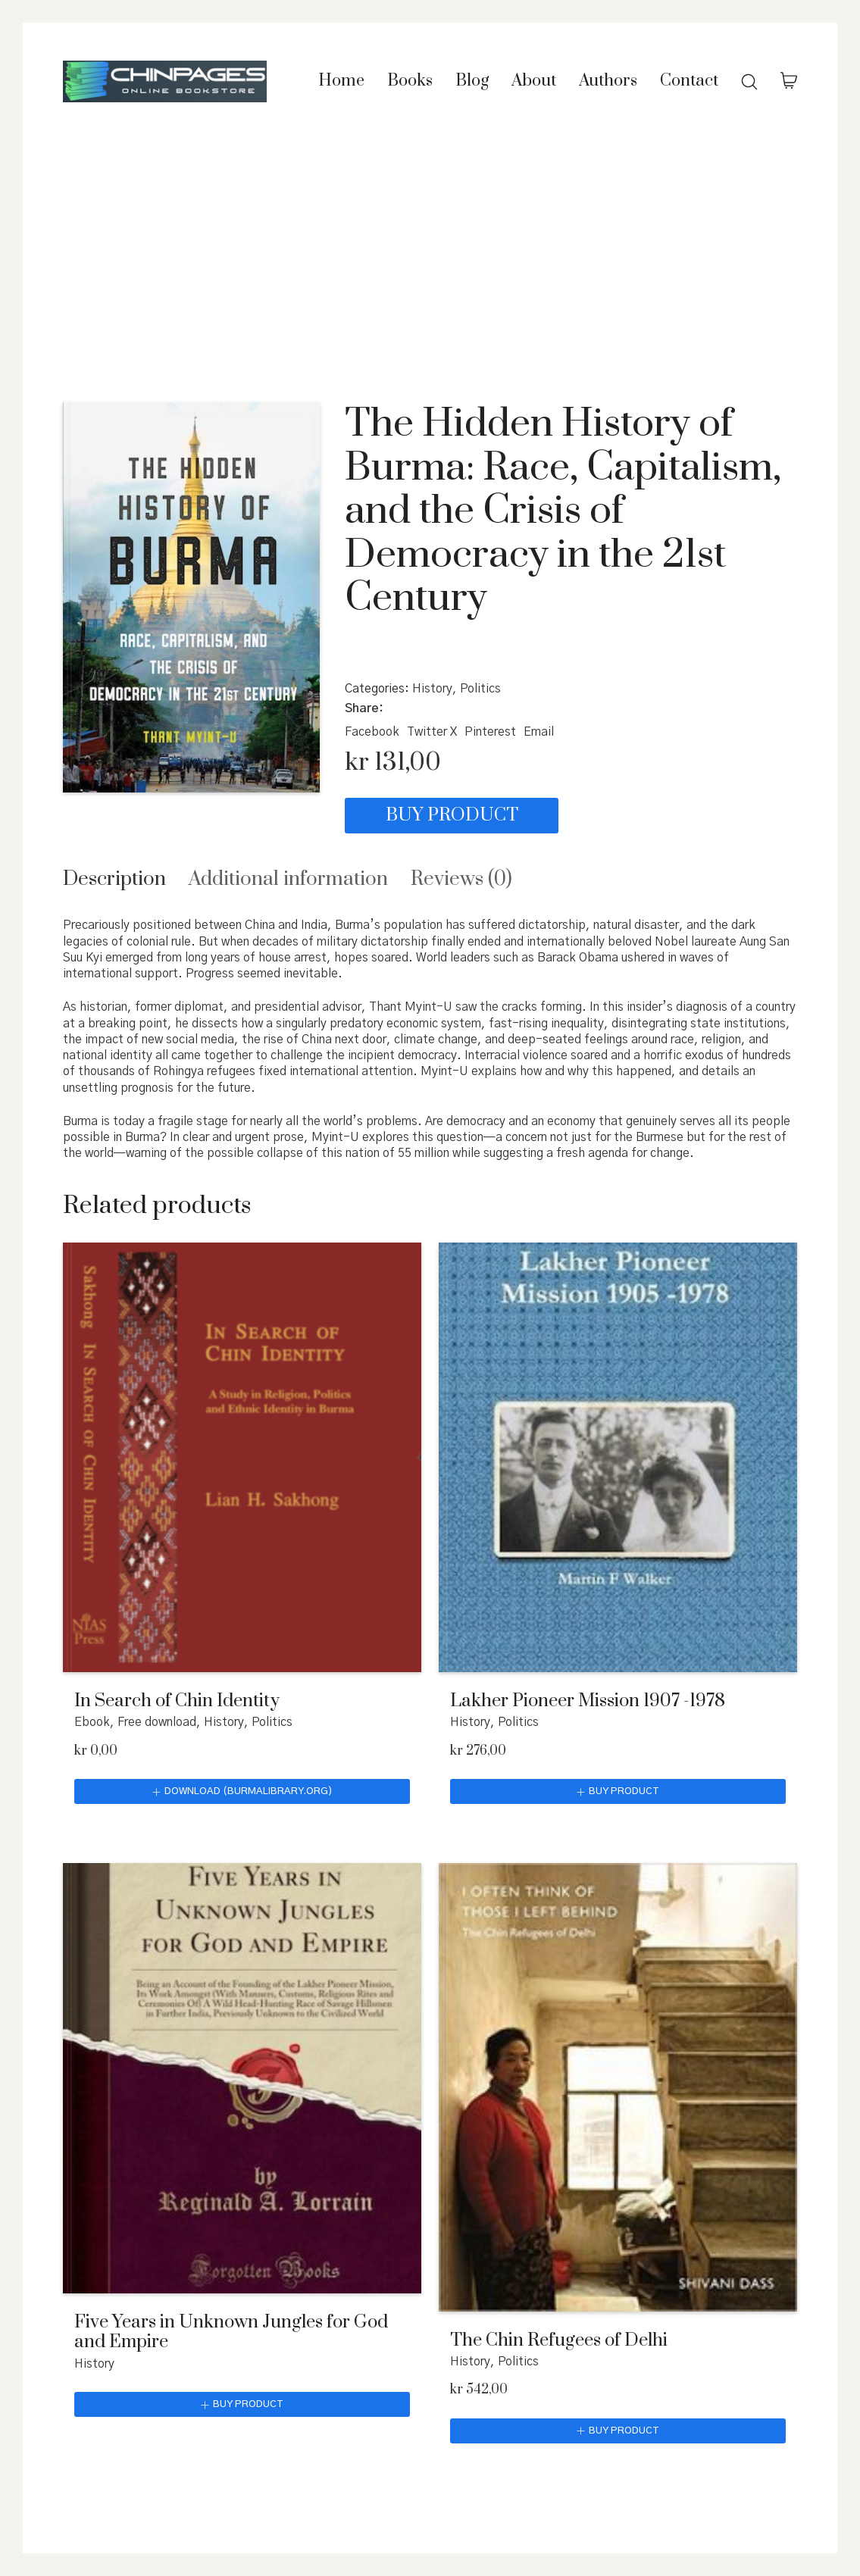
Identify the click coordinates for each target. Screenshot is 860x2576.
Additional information (288, 879)
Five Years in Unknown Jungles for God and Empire (231, 2332)
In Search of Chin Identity (177, 1701)
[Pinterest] (490, 732)
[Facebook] (372, 732)
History (432, 689)
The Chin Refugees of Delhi (559, 2340)
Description (114, 879)
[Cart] (788, 82)
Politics (480, 689)
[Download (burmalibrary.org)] (242, 1792)
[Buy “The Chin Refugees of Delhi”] (618, 2431)
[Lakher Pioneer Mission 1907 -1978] (618, 1457)
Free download (156, 1722)
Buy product (435, 815)
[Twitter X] (432, 732)
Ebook (92, 1722)
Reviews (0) (461, 879)
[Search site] (749, 81)
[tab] (114, 879)
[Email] (539, 732)
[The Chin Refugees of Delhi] (618, 2087)
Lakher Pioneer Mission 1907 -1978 (587, 1701)
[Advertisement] (430, 254)
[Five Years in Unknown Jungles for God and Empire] (242, 2078)
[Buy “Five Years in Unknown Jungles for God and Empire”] (242, 2405)
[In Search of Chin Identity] (242, 1457)
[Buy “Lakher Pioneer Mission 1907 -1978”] (618, 1792)
